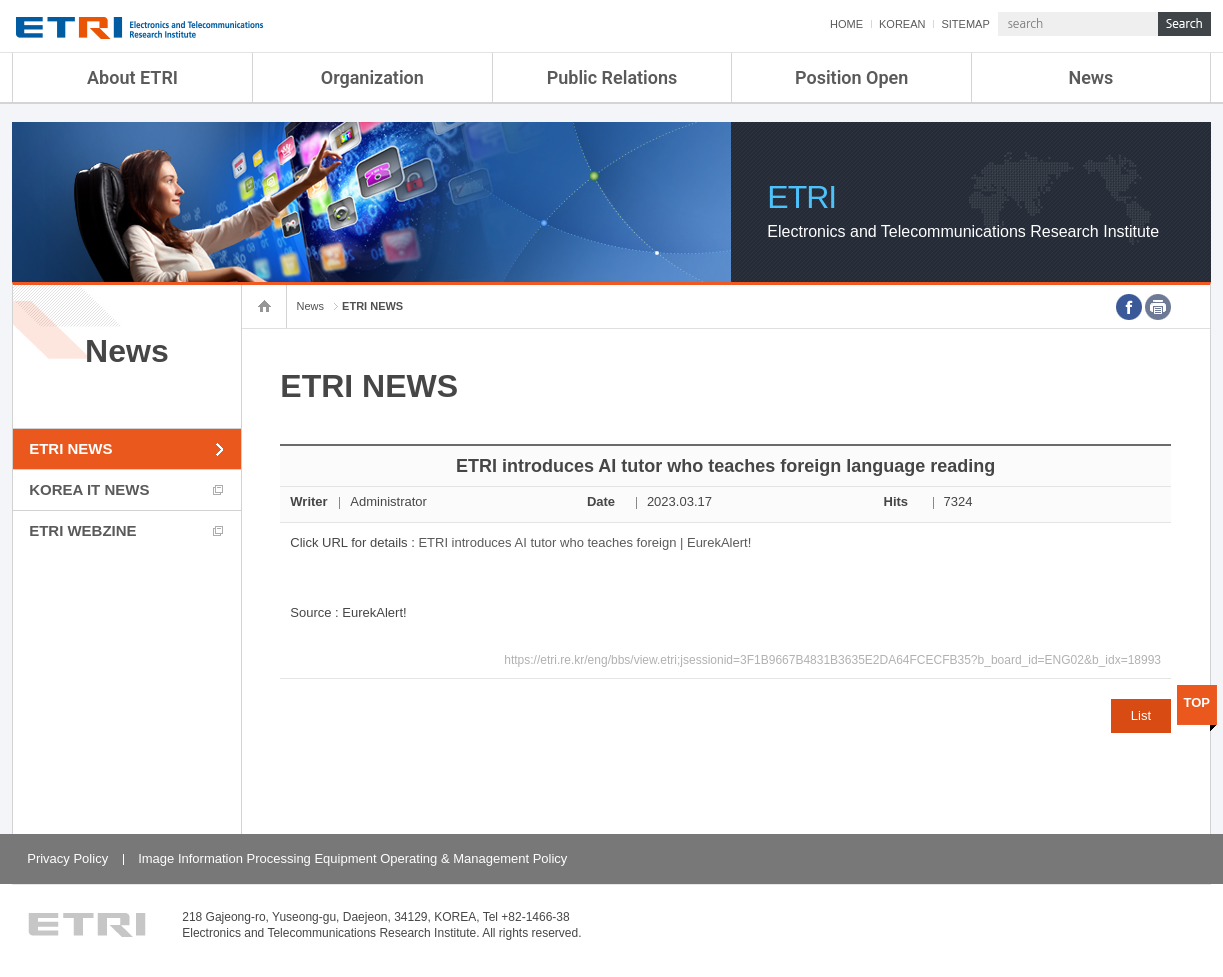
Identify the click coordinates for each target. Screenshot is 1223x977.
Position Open (851, 77)
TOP (1197, 702)
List (1141, 715)
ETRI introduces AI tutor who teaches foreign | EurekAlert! (584, 542)
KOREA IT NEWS (89, 489)
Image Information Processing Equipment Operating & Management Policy (352, 858)
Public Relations (612, 77)
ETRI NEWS (70, 448)
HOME (846, 24)
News (1090, 77)
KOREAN (902, 24)
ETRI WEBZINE (83, 530)
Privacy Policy (67, 858)
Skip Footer (0, 0)
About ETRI (132, 77)
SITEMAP (965, 24)
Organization (372, 77)
